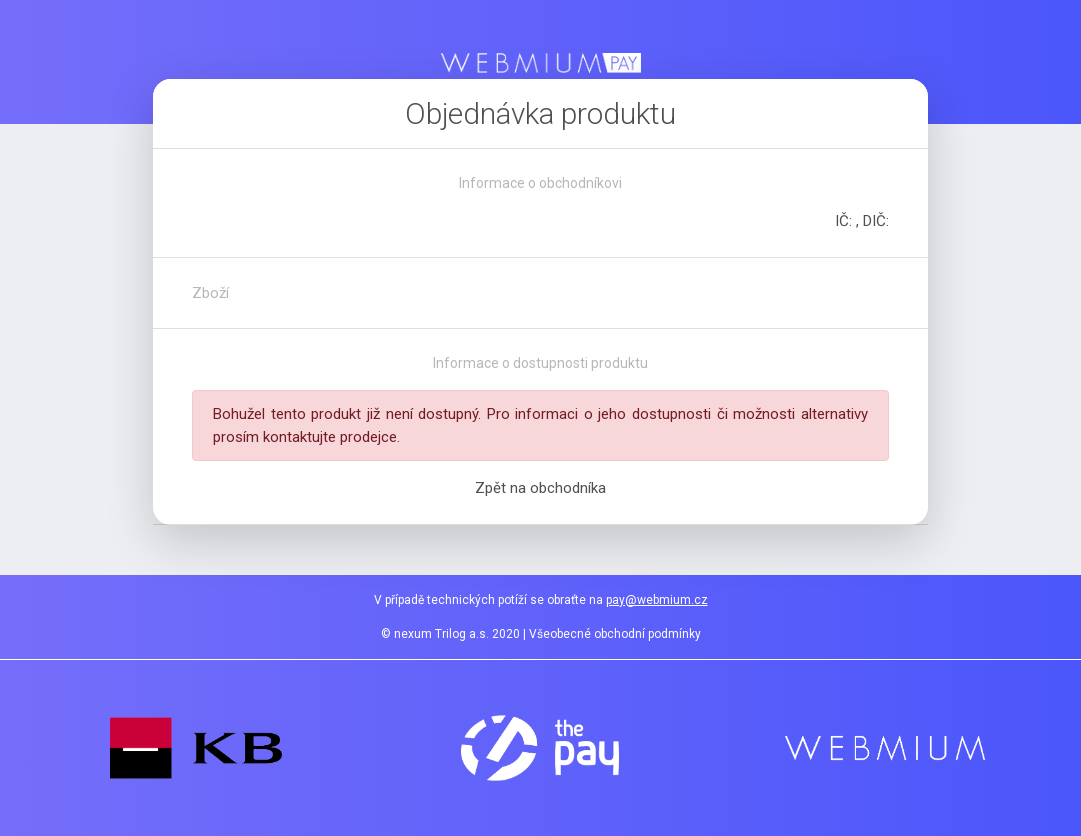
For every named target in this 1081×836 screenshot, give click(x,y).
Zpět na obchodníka (540, 488)
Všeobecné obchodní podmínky (615, 634)
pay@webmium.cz (657, 600)
